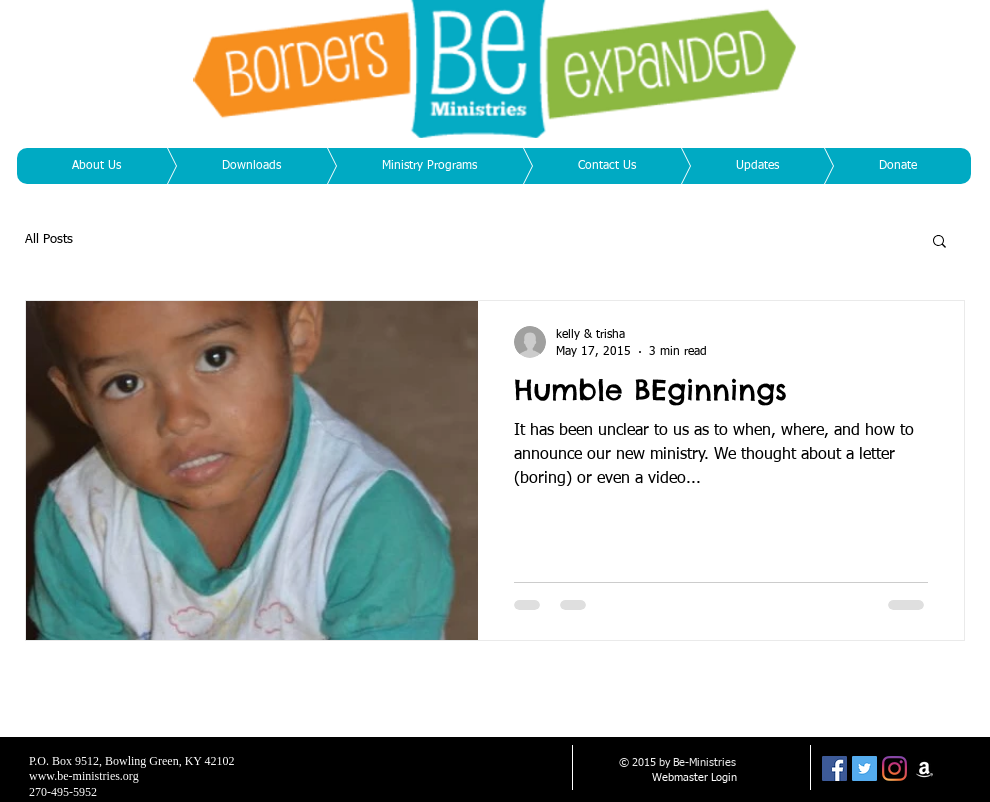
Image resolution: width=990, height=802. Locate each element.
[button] (939, 242)
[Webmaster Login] (694, 778)
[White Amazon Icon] (924, 768)
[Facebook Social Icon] (834, 768)
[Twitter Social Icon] (864, 768)
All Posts (49, 239)
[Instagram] (894, 768)
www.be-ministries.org (84, 776)
